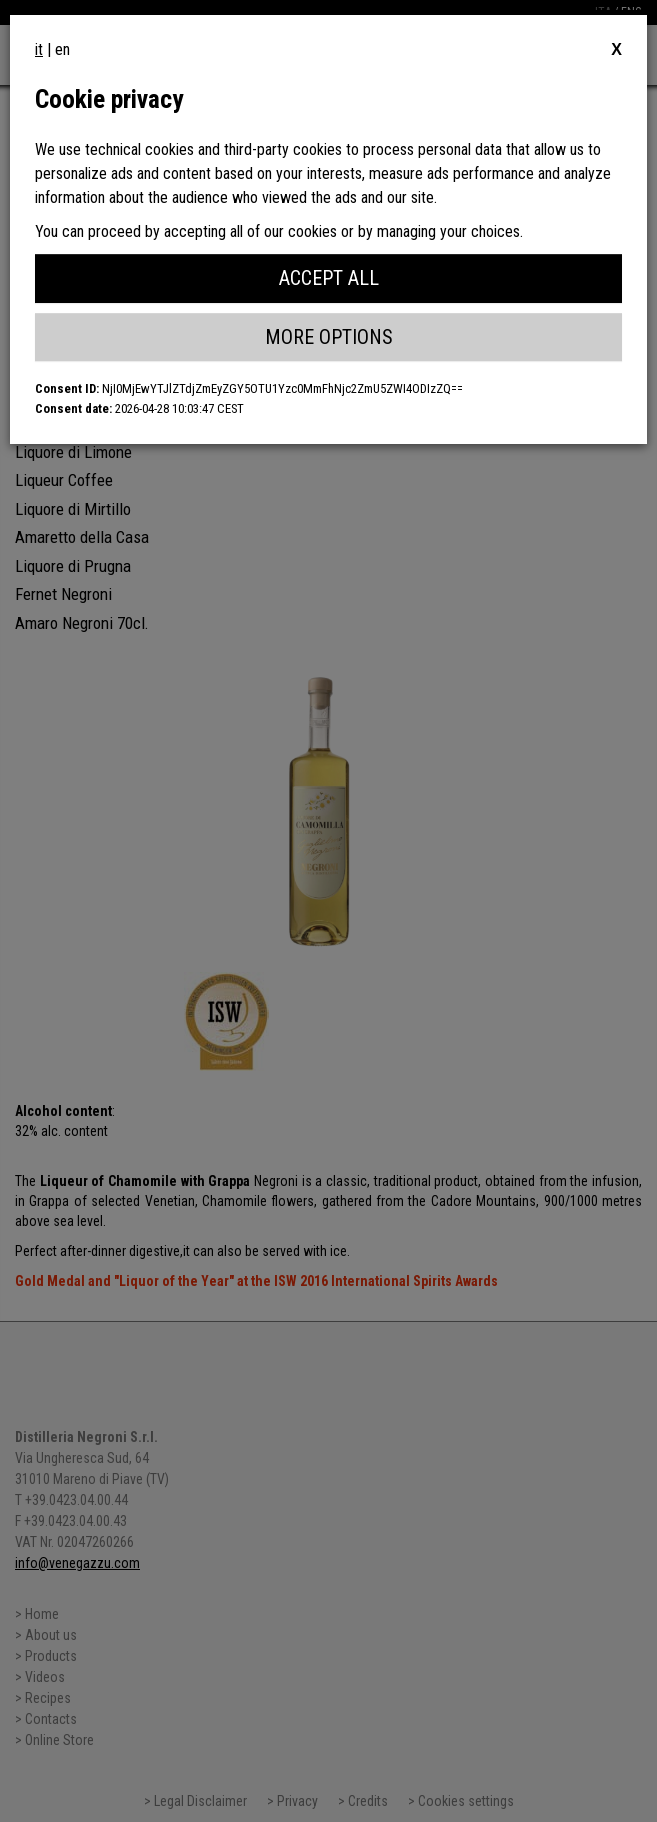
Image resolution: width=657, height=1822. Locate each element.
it (39, 49)
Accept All (329, 278)
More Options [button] (329, 337)
